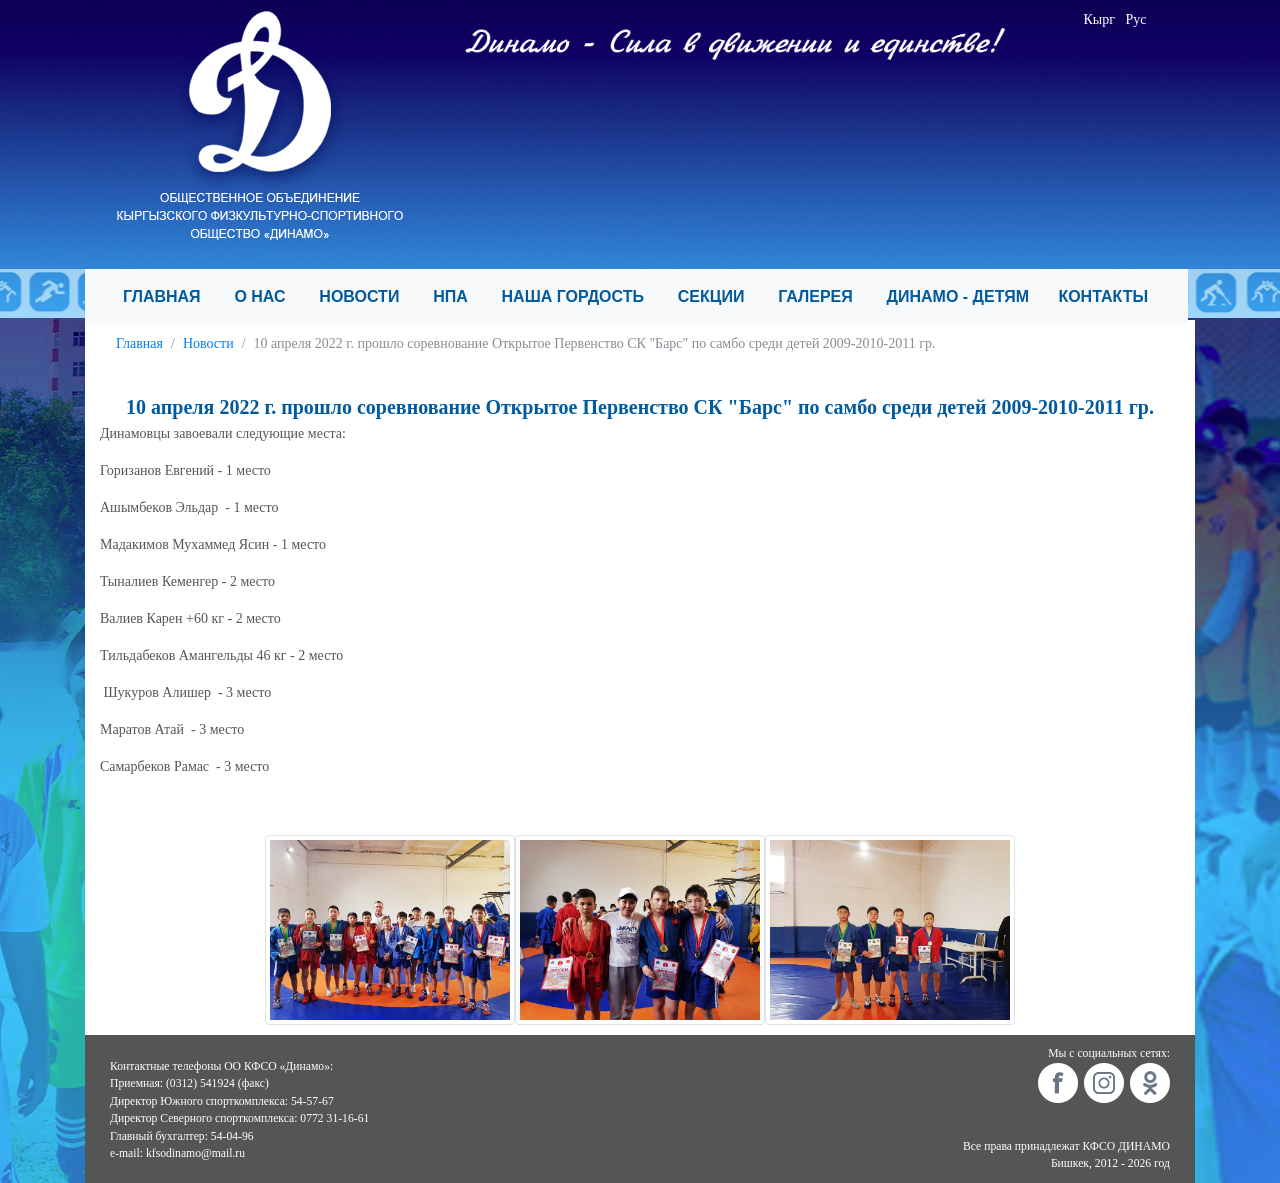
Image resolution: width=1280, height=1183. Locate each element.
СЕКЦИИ (720, 296)
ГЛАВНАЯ (170, 296)
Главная (139, 343)
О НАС (268, 296)
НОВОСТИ (368, 296)
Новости (208, 343)
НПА (459, 296)
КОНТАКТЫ (1111, 296)
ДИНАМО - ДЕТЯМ (965, 296)
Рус (1136, 19)
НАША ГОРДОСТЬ (582, 296)
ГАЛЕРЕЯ (824, 296)
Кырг (1100, 19)
